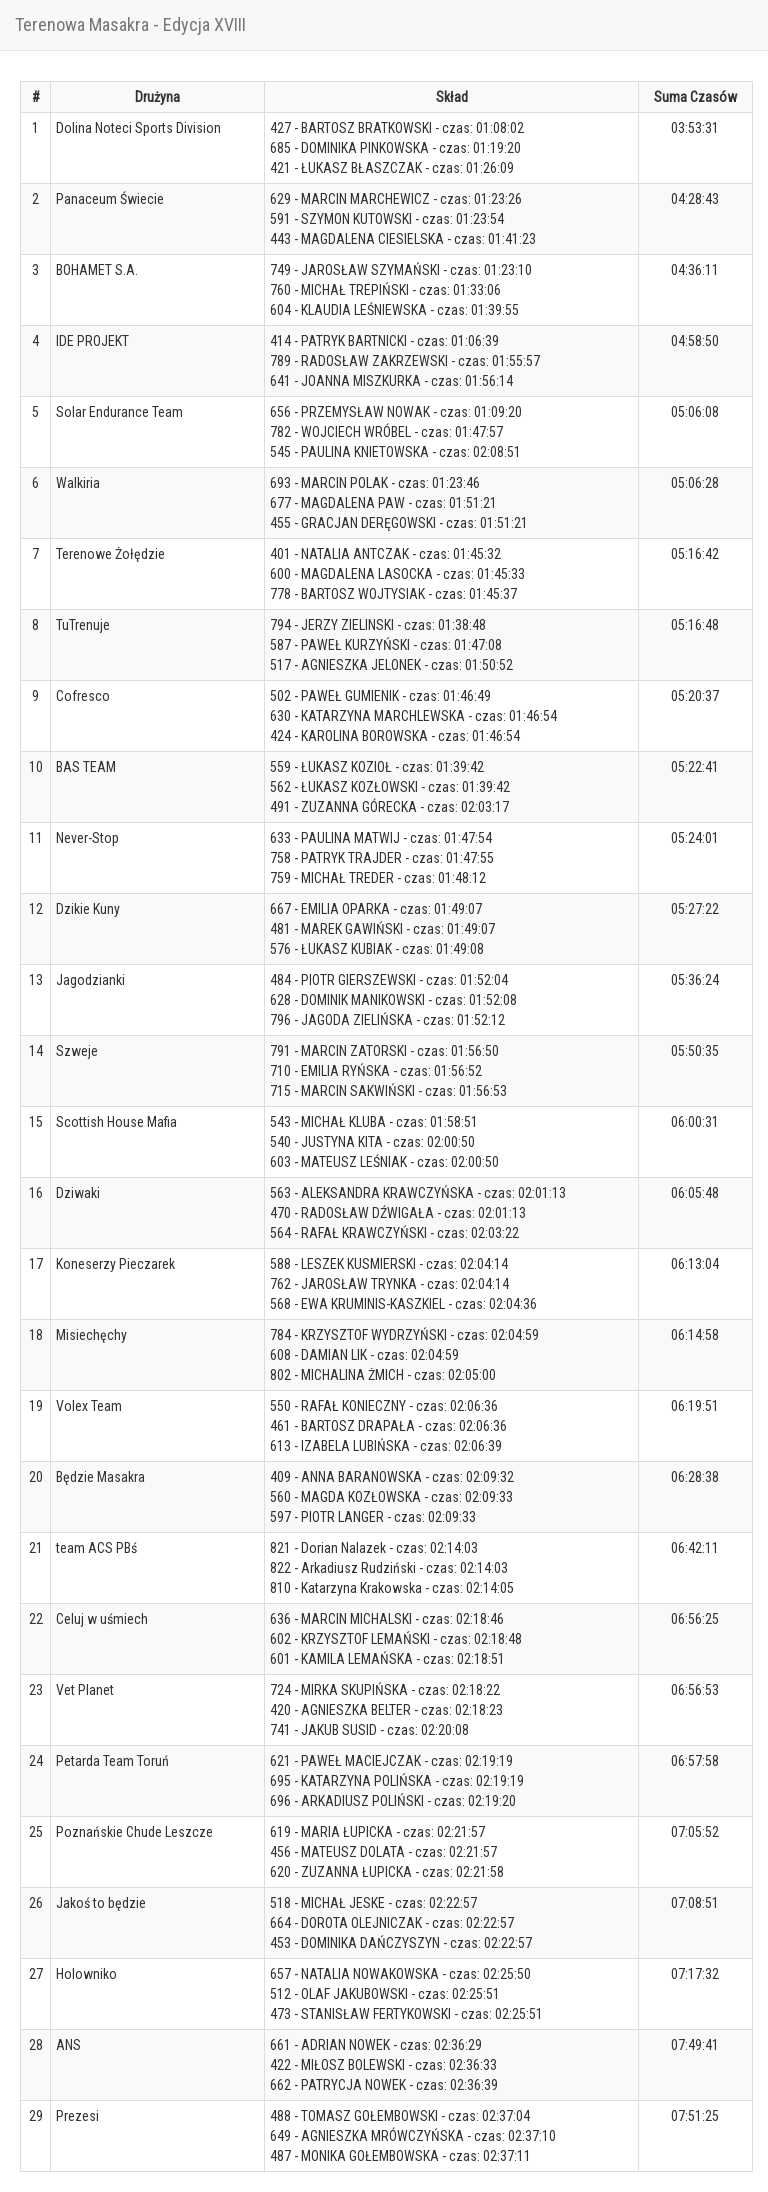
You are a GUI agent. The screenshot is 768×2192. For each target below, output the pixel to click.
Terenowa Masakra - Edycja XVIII (130, 24)
